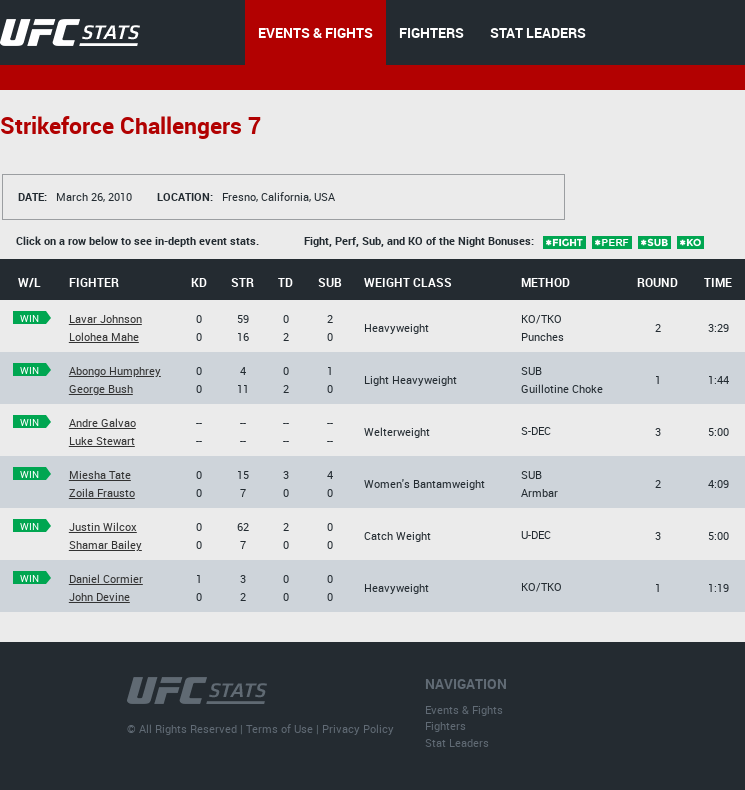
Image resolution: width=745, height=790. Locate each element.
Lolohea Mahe (104, 336)
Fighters (445, 725)
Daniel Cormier (106, 578)
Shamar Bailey (105, 544)
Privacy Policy (358, 728)
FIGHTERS (431, 32)
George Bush (101, 388)
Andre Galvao (102, 422)
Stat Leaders (457, 742)
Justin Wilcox (103, 526)
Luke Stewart (102, 440)
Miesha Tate (100, 474)
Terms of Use (279, 728)
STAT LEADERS (538, 32)
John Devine (99, 596)
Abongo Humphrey (115, 370)
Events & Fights (464, 709)
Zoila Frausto (102, 492)
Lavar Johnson (105, 318)
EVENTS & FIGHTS (315, 32)
